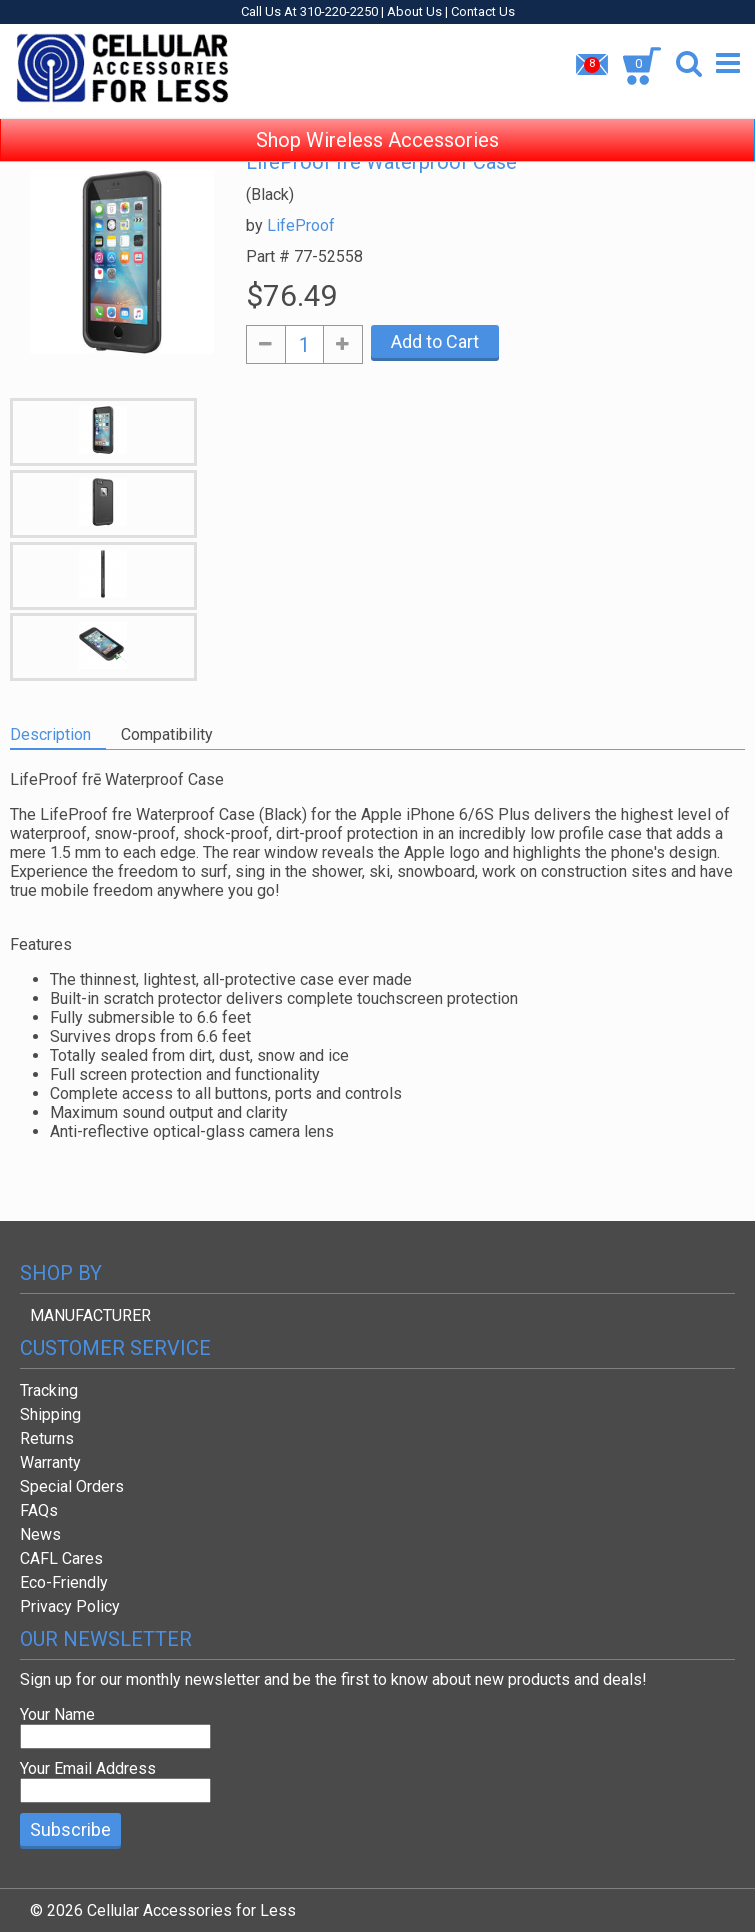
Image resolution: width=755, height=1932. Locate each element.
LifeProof (301, 225)
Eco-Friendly (64, 1582)
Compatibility (167, 734)
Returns (47, 1438)
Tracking (49, 1390)
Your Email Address (88, 1768)
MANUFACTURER (90, 1315)
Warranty (50, 1462)
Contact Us (483, 11)
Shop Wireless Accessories (377, 120)
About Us (414, 11)
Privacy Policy (70, 1606)
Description (50, 734)
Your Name (57, 1714)
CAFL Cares (61, 1558)
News (40, 1534)
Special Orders (72, 1486)
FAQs (39, 1510)
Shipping (50, 1414)
